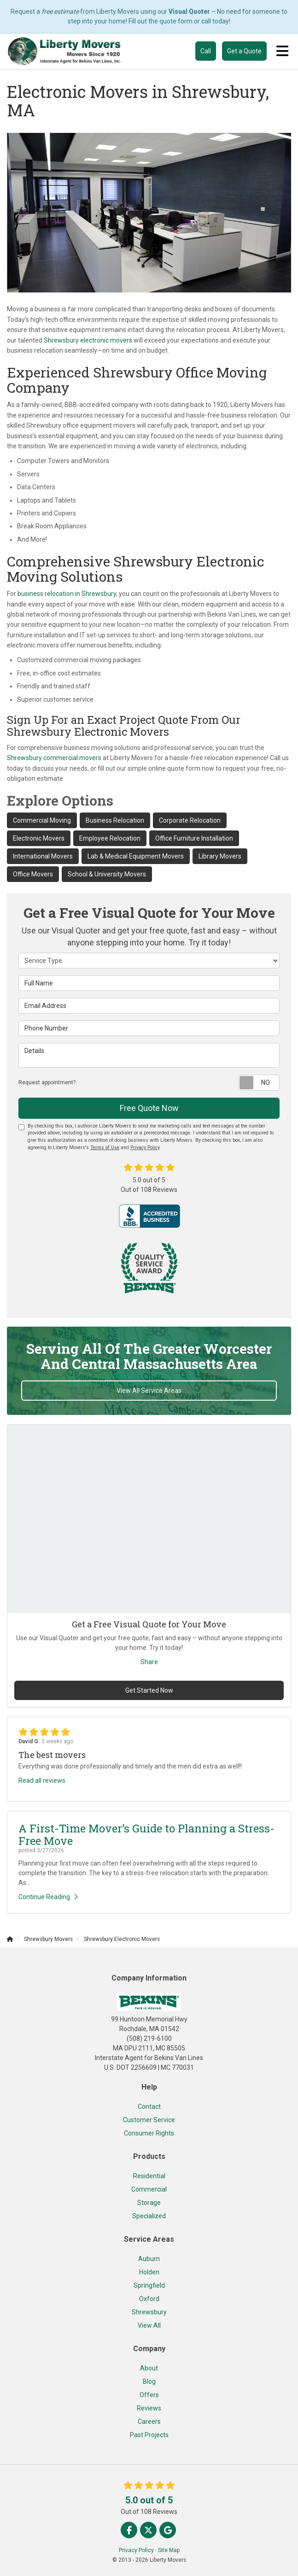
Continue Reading (48, 1897)
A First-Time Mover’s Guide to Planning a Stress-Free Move (146, 1834)
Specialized (149, 2216)
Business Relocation (115, 820)
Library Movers (220, 856)
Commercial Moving (42, 820)
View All (149, 2325)
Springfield (149, 2285)
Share (149, 1662)
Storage (149, 2202)
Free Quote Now (149, 1108)
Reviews (149, 2408)
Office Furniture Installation (194, 838)
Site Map (169, 2550)
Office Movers (33, 874)
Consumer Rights (149, 2133)
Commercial (149, 2189)
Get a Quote (244, 51)
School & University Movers (107, 874)
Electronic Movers (38, 838)
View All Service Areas (149, 1390)
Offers (149, 2395)
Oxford (149, 2298)
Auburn (149, 2258)
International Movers (43, 856)
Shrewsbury (149, 2312)
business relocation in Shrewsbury (67, 593)
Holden (149, 2272)
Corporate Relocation (190, 820)
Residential (149, 2176)
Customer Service (149, 2120)
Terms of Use (104, 1148)
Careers (149, 2421)
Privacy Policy (144, 1148)
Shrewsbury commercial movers (54, 757)
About (149, 2368)
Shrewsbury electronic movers (88, 340)
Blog (149, 2381)
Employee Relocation (109, 838)
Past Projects (149, 2435)
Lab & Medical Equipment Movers (136, 856)
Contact (149, 2106)
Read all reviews (41, 1780)
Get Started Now (149, 1690)
